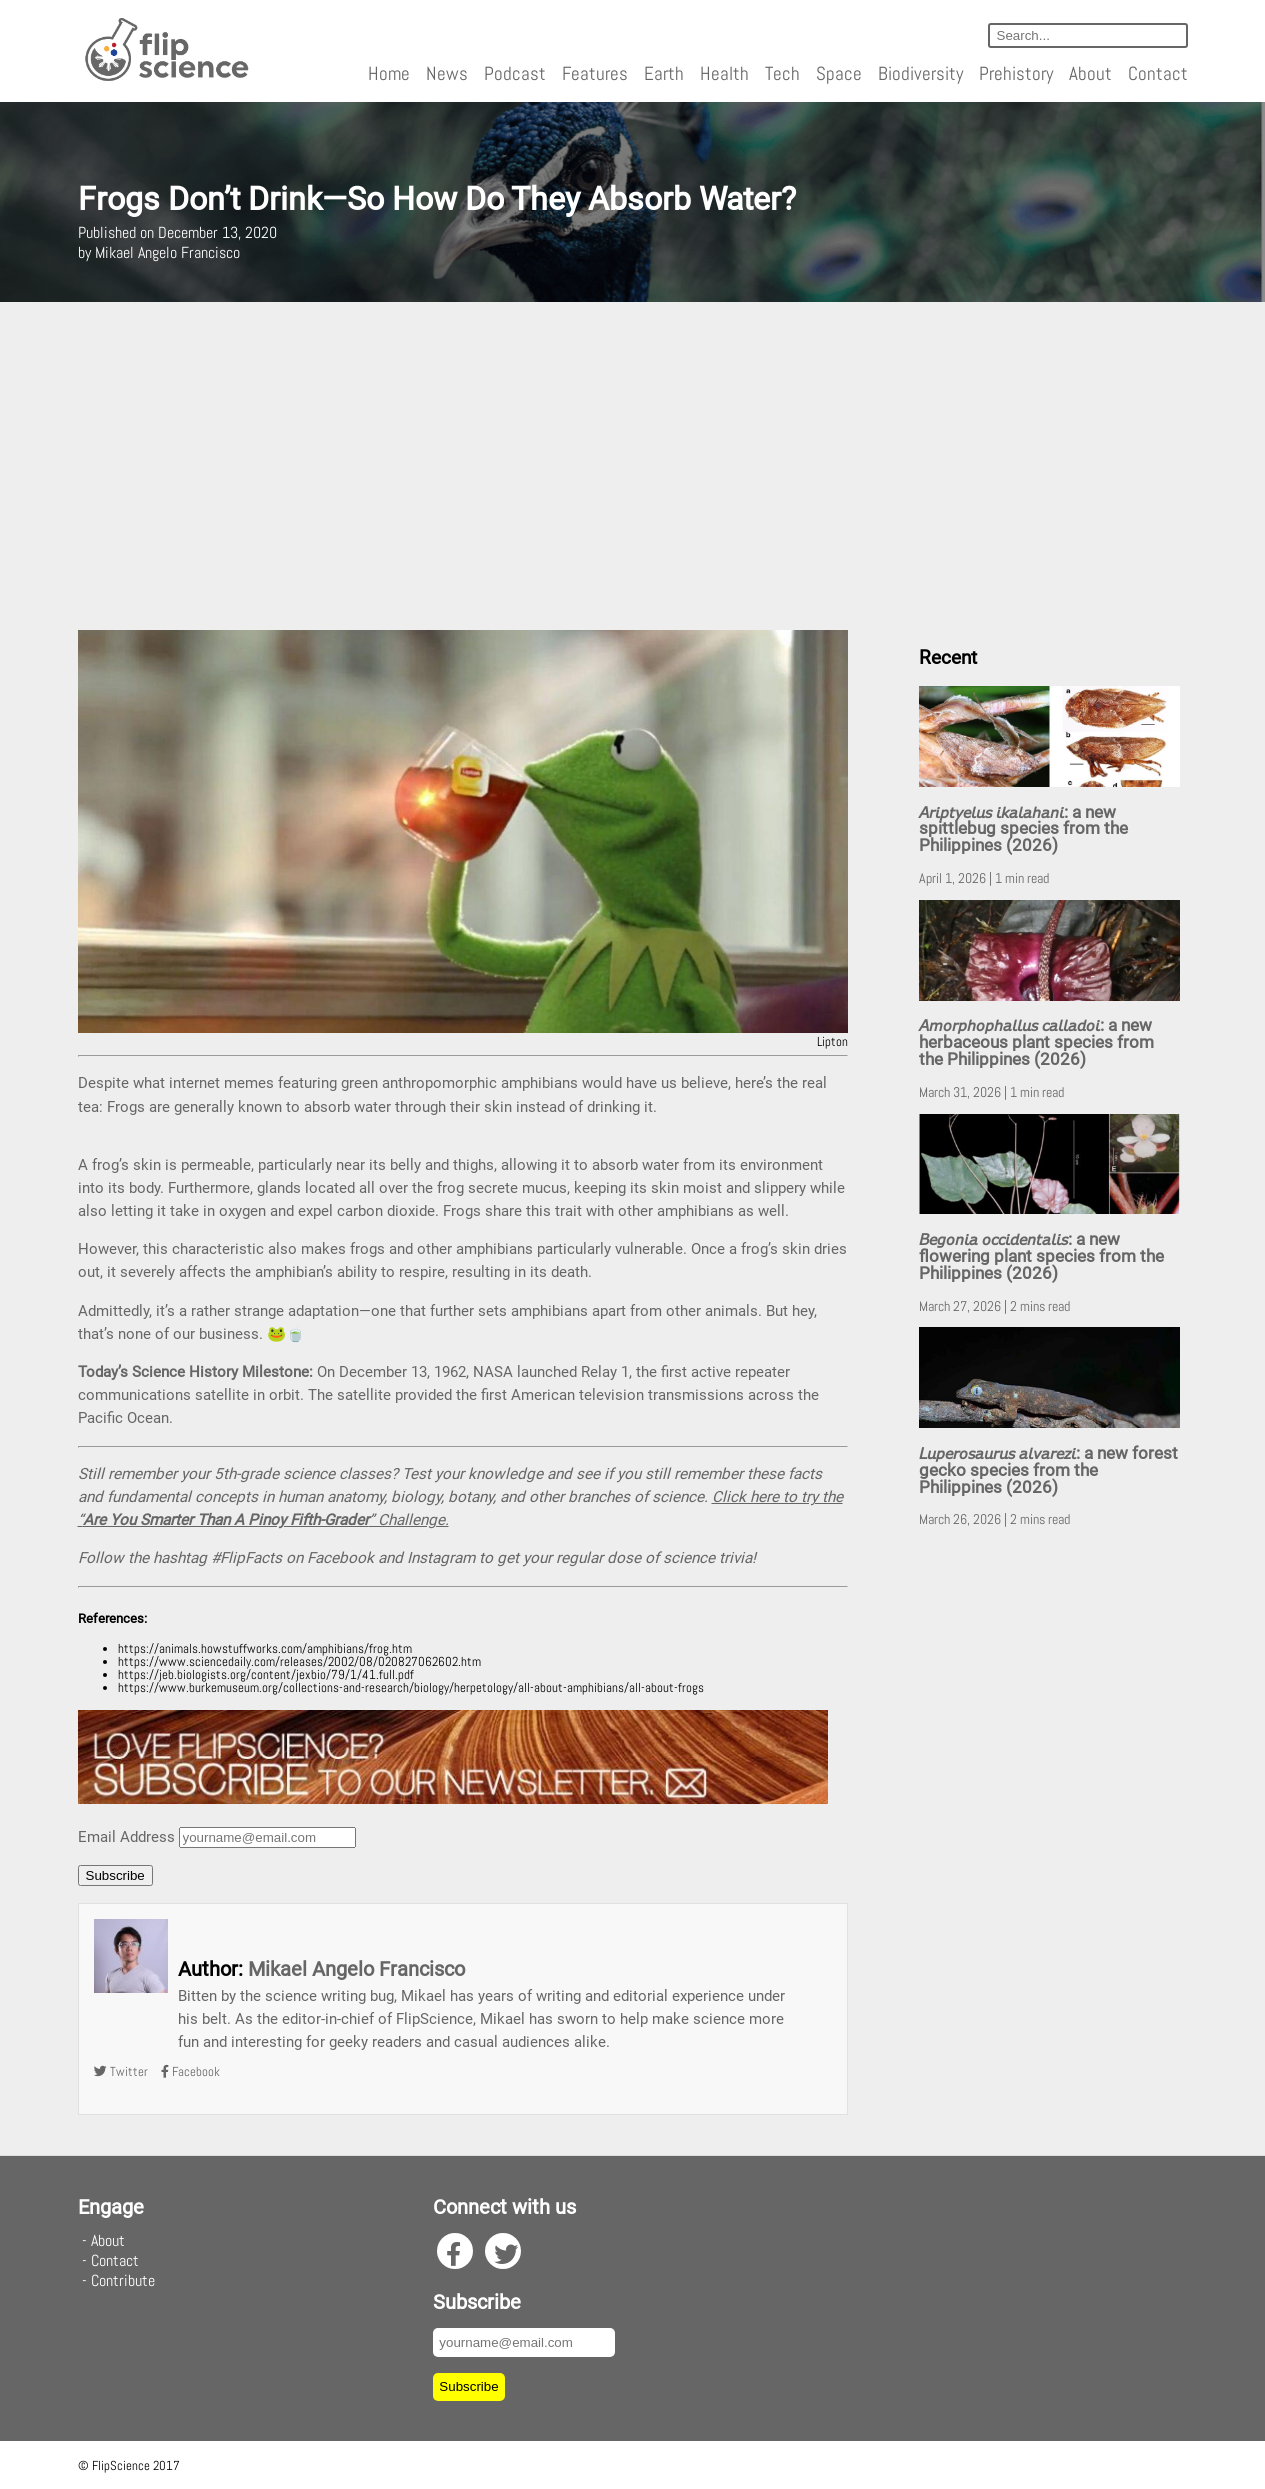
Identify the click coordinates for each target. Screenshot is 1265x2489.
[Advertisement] (633, 466)
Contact (1158, 73)
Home (389, 73)
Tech (782, 73)
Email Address (126, 1837)
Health (724, 73)
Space (839, 73)
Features (595, 73)
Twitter (121, 2071)
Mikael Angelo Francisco (356, 1969)
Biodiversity (920, 73)
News (447, 73)
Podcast (515, 73)
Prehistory (1016, 73)
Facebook (190, 2071)
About (1090, 73)
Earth (664, 73)
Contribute (123, 2280)
